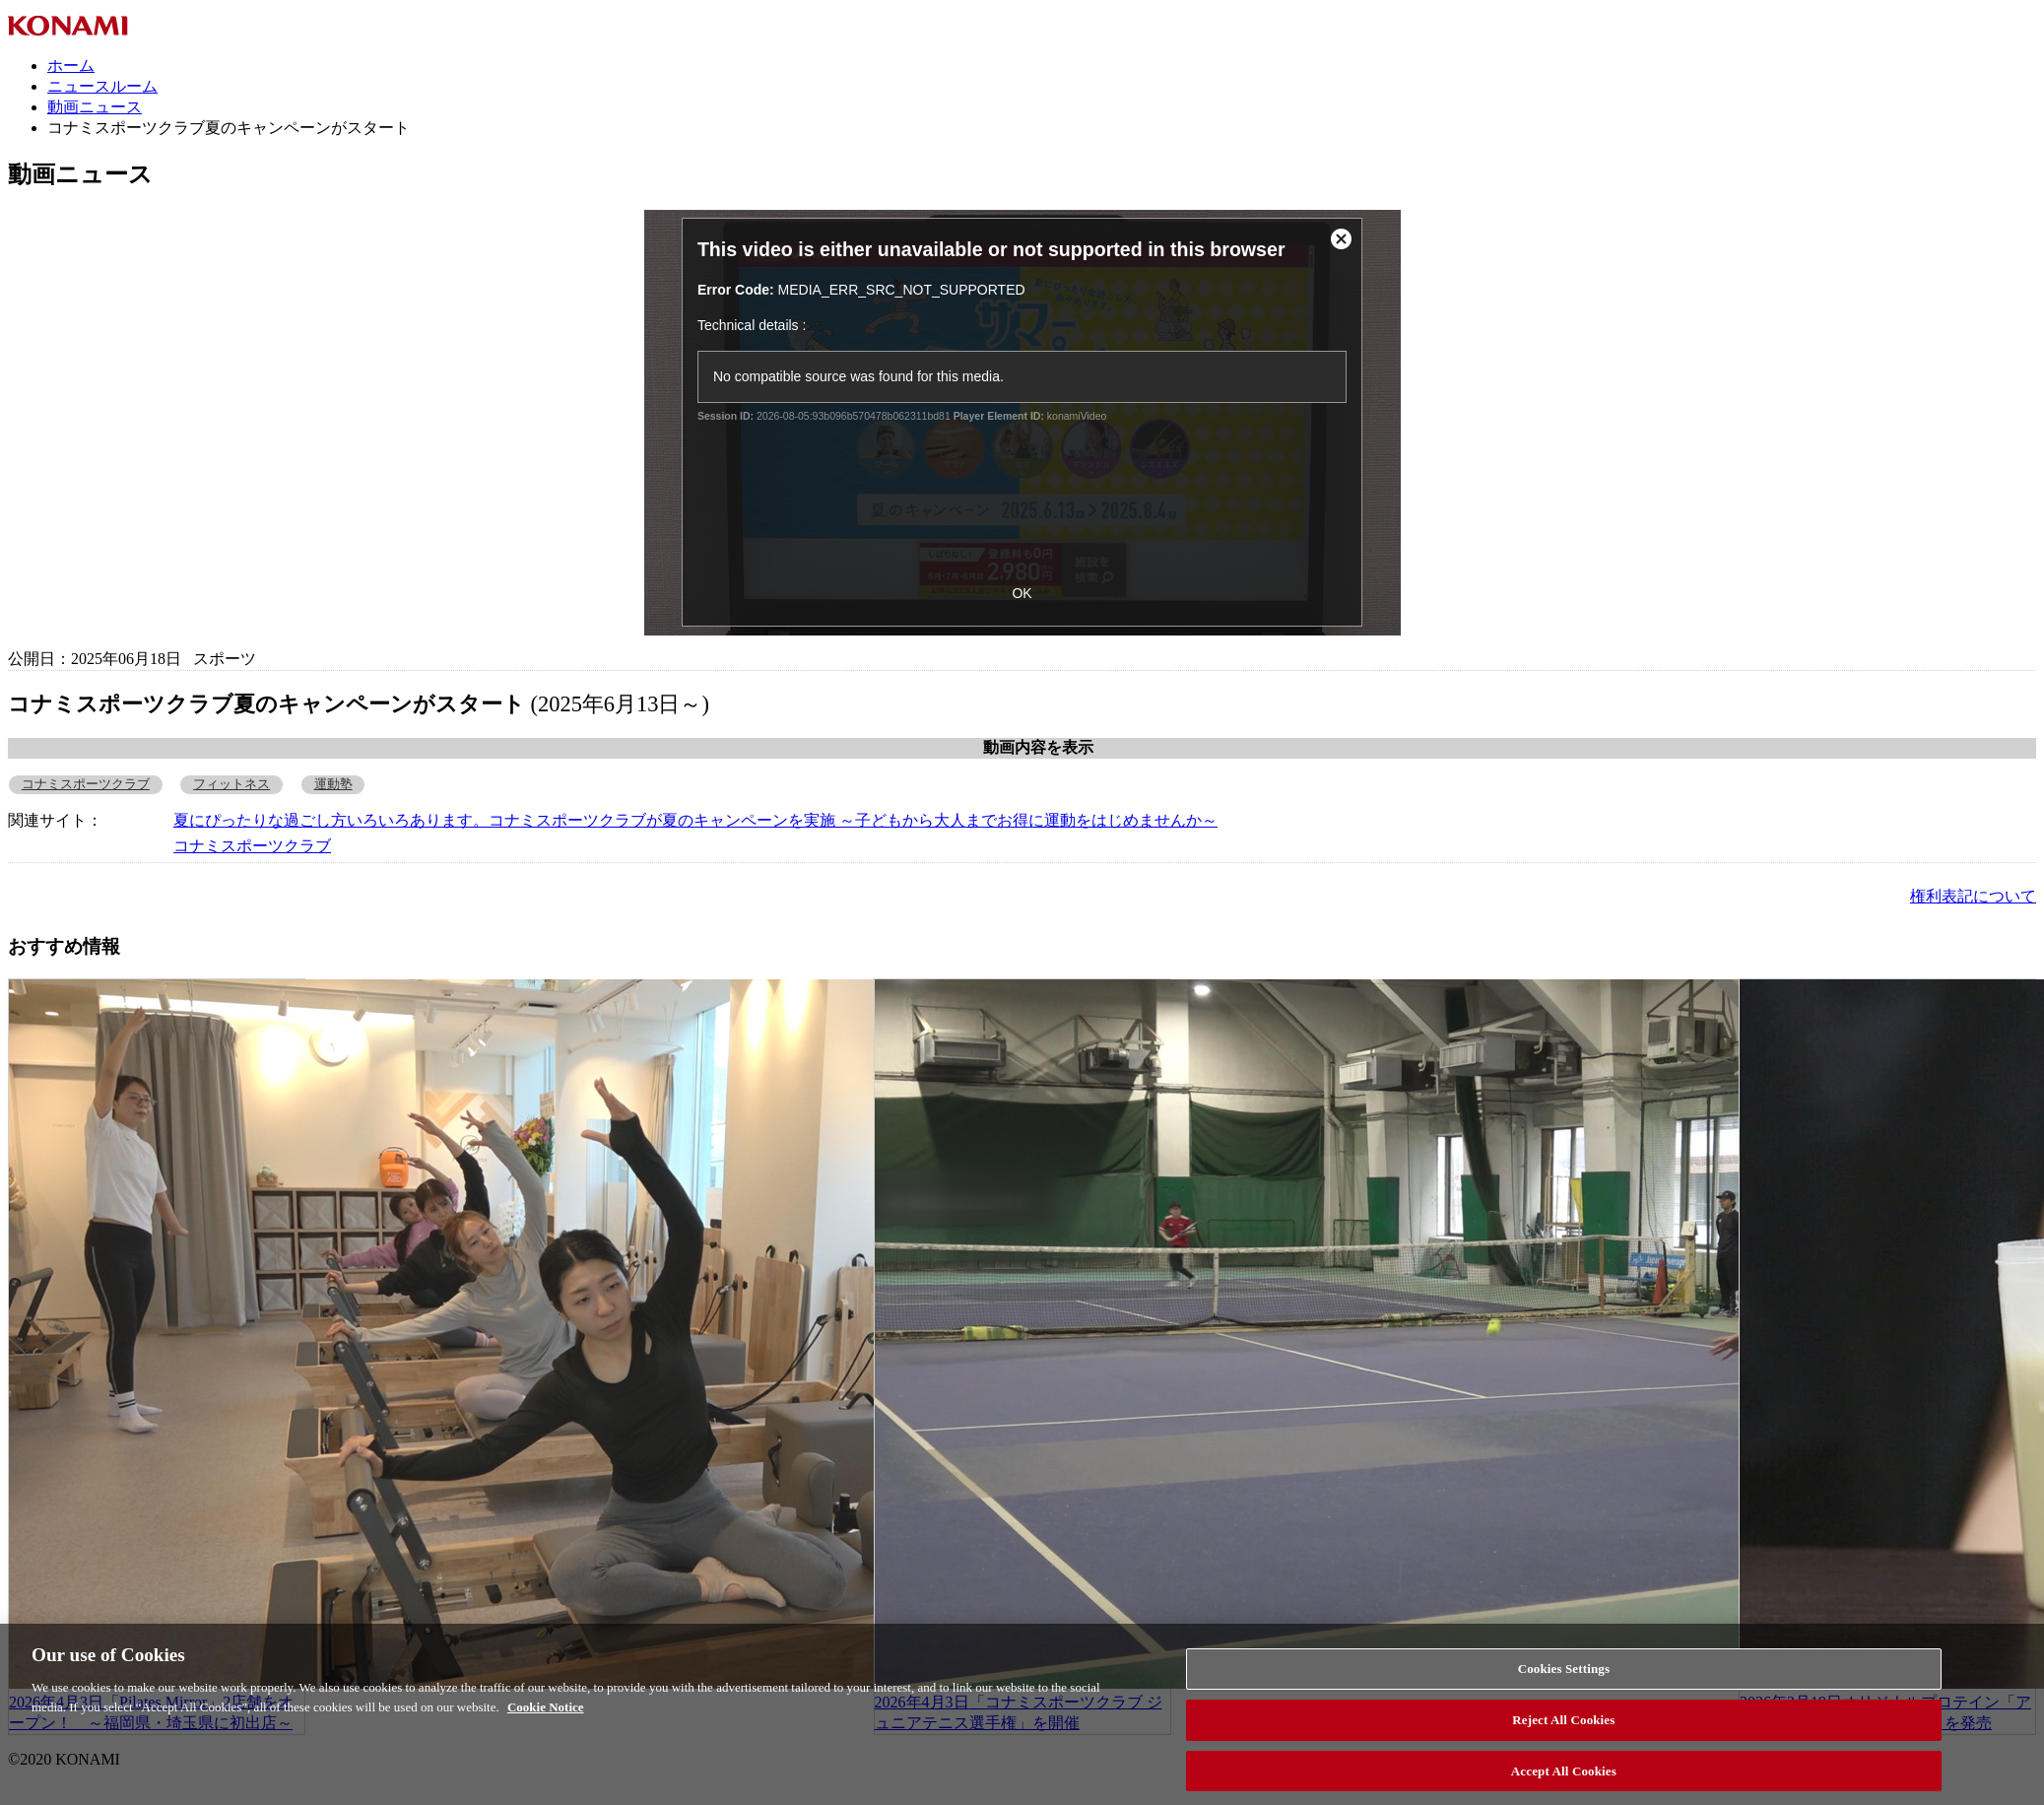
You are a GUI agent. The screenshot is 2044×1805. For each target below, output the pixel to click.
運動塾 (333, 784)
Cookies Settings (1564, 1674)
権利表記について (1973, 896)
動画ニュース (94, 107)
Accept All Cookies (1563, 1776)
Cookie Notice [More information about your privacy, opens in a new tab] (545, 1712)
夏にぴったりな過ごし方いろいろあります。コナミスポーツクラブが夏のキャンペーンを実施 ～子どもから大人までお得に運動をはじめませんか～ (695, 820)
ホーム (71, 65)
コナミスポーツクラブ (86, 784)
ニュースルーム (102, 86)
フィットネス (231, 784)
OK (1021, 593)
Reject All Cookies (1563, 1724)
